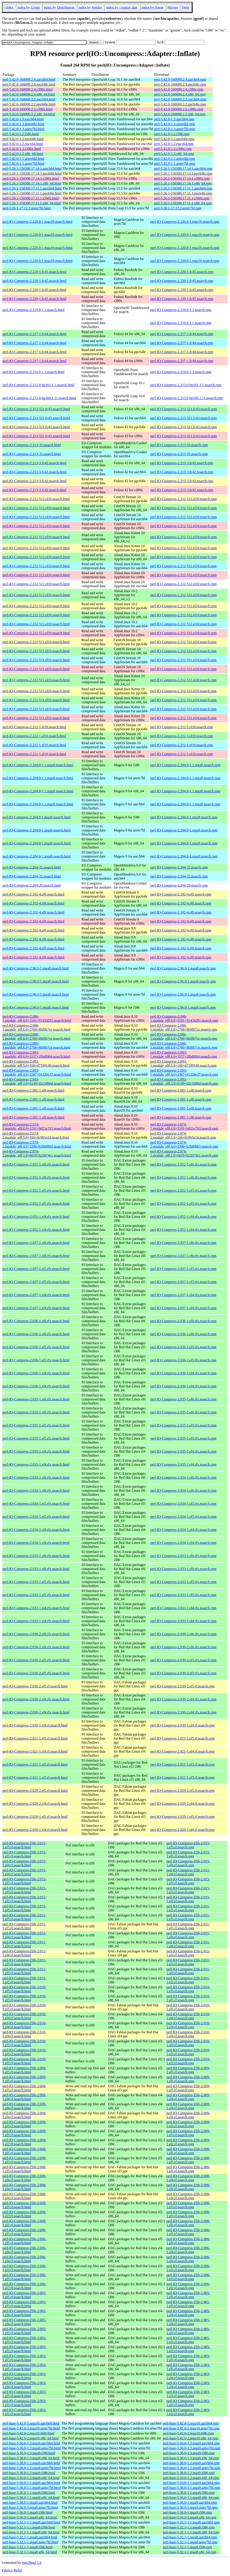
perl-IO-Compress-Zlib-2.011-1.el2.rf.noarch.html (24, 1980)
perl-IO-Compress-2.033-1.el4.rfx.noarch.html (35, 1608)
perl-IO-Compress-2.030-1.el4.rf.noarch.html (35, 1725)
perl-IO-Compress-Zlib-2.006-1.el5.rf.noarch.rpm (188, 2232)
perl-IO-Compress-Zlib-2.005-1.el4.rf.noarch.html (24, 2313)
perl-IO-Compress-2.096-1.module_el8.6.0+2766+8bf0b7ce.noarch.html (36, 1027)
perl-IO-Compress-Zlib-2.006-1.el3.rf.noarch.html (24, 2268)
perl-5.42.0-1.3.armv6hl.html (23, 124)
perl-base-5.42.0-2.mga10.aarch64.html (30, 2423)
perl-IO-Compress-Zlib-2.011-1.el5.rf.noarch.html (24, 1908)
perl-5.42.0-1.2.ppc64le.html (23, 139)
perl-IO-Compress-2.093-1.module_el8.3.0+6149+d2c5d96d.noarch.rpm (184, 1081)
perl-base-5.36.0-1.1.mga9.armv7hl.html (31, 2488)
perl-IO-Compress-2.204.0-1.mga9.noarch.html (36, 817)
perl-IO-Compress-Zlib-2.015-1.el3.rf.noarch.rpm (188, 1881)
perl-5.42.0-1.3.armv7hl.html (23, 129)
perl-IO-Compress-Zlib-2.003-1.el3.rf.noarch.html (24, 2394)
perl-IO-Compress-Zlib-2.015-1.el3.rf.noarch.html (24, 1881)
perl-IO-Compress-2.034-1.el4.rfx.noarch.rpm (183, 1530)
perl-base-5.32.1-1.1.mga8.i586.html (28, 2527)
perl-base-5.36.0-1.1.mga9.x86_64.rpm (191, 2498)
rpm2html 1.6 (32, 2563)
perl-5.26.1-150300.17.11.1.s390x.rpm (182, 198)
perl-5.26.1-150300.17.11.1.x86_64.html (31, 203)
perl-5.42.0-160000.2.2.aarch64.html (28, 99)
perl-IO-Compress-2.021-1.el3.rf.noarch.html (35, 1764)
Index (9, 7)
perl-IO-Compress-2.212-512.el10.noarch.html (36, 499)
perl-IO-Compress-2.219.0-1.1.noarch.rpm (180, 310)
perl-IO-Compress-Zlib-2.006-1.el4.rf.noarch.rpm (188, 2250)
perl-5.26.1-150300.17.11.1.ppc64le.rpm (183, 193)
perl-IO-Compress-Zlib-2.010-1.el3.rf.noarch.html (24, 2043)
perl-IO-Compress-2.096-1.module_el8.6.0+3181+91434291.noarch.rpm (184, 1018)
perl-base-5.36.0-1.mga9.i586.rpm (187, 2512)
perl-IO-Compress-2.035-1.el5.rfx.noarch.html (35, 1425)
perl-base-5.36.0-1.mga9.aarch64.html (30, 2502)
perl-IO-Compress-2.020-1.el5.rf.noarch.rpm (182, 1817)
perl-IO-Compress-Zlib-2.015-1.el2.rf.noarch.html (24, 1899)
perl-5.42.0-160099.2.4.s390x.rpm (178, 89)
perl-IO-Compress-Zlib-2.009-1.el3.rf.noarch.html (24, 2124)
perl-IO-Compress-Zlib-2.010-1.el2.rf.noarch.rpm (188, 2061)
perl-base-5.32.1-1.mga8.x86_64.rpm (190, 2552)
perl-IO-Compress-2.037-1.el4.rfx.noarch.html (35, 1295)
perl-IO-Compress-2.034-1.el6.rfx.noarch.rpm (183, 1477)
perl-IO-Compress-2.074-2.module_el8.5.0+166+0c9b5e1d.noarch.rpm (183, 1135)
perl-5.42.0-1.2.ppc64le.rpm (174, 139)
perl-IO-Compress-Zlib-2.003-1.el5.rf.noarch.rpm (188, 2358)
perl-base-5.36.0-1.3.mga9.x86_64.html (31, 2458)
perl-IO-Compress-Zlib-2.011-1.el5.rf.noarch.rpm (188, 1908)
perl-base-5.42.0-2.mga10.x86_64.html (30, 2438)
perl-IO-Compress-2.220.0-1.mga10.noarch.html (37, 222)
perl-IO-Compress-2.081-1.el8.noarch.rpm (180, 1090)
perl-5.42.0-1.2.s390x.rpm (173, 149)
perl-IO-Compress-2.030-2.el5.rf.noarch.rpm (182, 1686)
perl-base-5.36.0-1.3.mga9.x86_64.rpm (191, 2458)
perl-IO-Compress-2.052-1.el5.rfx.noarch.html (35, 1190)
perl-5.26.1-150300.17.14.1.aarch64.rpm (183, 168)
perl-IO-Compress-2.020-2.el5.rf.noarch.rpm (182, 1790)
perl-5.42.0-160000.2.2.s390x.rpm (178, 109)
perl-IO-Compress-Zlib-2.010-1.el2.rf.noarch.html (24, 2061)
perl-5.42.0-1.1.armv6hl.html (23, 159)
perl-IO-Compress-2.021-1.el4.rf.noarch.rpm (182, 1751)
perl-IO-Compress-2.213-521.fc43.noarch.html (36, 409)
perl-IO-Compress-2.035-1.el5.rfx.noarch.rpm (183, 1425)
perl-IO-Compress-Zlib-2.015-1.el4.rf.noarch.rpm (188, 1863)
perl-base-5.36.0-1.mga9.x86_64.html (29, 2517)
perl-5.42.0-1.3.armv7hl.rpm (174, 129)
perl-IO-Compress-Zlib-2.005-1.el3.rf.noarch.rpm (188, 2331)
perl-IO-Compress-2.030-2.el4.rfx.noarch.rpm (183, 1699)
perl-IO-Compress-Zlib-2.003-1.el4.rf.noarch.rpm (188, 2376)
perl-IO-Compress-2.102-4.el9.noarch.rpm (180, 894)
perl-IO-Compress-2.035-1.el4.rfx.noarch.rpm (183, 1451)
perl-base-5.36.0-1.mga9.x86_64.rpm (190, 2517)
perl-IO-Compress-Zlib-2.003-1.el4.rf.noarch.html (24, 2376)
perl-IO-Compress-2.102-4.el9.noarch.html (33, 894)
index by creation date (122, 7)
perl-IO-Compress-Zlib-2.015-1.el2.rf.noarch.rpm (188, 1899)
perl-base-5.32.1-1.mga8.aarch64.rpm (190, 2537)
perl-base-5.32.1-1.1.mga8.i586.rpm (189, 2527)
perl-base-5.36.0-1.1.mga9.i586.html (28, 2493)
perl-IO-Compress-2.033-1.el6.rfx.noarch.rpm (183, 1556)
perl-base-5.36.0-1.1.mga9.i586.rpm (189, 2493)
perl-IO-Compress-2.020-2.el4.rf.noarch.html (35, 1803)
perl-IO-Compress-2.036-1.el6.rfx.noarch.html (35, 1321)
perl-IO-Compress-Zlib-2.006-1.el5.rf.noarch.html (24, 2232)
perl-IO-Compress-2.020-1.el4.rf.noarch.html (35, 1830)
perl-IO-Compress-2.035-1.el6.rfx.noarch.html (35, 1399)
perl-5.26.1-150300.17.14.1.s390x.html (30, 178)
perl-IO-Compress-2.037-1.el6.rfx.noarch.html (35, 1243)
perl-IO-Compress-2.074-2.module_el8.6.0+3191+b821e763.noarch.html (36, 1126)
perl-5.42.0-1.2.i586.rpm (172, 134)
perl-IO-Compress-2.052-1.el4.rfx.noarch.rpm (183, 1217)
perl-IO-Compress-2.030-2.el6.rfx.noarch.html (35, 1634)
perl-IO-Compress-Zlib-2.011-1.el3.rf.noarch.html (24, 1962)
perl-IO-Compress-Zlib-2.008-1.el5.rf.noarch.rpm (188, 2151)
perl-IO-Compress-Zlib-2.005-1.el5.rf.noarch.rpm (188, 2295)
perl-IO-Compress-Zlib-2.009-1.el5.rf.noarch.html (24, 2070)
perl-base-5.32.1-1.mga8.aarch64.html (30, 2537)
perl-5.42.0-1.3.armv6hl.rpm (174, 124)
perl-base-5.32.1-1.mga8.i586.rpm (187, 2547)
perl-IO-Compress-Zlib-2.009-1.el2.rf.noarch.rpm (188, 2142)
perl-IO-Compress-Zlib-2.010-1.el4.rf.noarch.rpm (188, 2016)
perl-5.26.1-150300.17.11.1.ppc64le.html (32, 193)
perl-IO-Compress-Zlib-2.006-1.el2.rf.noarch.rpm (188, 2286)
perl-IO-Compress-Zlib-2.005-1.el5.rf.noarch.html (24, 2295)
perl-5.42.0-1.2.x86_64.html (22, 154)
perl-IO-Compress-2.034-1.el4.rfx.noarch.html (35, 1530)
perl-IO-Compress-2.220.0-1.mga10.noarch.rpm (184, 222)
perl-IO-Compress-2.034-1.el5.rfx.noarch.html (35, 1503)
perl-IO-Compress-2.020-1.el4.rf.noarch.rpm (182, 1830)
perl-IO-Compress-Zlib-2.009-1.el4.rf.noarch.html (24, 2097)
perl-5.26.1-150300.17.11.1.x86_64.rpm (183, 203)
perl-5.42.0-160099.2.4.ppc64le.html (28, 84)
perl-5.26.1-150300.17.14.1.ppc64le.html (32, 173)
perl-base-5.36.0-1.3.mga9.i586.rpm (189, 2453)
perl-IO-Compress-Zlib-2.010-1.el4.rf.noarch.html (24, 2016)
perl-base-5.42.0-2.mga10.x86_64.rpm (190, 2438)
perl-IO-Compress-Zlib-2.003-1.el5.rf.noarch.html (24, 2358)
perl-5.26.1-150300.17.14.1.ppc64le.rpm (183, 173)
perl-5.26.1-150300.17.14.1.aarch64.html (32, 168)
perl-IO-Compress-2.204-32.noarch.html (31, 867)
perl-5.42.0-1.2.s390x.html (21, 149)
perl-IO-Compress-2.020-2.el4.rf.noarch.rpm (182, 1803)
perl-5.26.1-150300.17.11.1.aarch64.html (32, 188)
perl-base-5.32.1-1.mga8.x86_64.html (29, 2552)
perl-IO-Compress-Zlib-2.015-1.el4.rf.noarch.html (24, 1863)
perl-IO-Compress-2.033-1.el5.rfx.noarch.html (35, 1582)
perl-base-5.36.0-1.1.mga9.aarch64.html (31, 2483)
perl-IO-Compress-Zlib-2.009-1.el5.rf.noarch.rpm (188, 2070)
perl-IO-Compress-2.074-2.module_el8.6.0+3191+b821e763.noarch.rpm (184, 1126)
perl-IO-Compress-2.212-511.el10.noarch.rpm (183, 642)
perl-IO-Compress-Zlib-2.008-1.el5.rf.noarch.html (24, 2151)
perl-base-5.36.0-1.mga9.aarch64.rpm (190, 2502)
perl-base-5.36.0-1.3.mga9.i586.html (28, 2453)
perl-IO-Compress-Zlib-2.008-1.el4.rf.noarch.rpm (188, 2178)
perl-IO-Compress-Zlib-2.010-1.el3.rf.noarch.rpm (188, 2043)
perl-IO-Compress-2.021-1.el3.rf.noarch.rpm (182, 1764)
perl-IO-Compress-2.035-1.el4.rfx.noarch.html (35, 1451)
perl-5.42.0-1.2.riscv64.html (22, 144)
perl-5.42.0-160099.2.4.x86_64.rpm (180, 94)
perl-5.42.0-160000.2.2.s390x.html (27, 109)
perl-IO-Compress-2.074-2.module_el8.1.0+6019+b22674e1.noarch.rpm (184, 1153)
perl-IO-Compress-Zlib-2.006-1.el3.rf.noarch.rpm (188, 2268)
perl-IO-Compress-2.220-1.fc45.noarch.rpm (181, 272)
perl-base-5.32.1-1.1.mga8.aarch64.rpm (191, 2522)
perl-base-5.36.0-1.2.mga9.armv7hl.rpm (191, 2468)
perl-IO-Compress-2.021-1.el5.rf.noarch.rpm (182, 1738)
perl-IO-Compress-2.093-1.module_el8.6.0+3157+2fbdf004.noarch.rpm (183, 1054)
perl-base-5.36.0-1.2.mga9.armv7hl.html (31, 2468)
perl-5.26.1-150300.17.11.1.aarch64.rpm (183, 188)
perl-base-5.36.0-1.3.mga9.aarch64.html (31, 2443)
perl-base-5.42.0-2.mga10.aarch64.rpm (191, 2423)
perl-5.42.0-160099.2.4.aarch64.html (28, 79)
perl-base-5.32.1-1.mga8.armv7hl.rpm (190, 2542)
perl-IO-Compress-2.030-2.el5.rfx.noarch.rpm (183, 1660)
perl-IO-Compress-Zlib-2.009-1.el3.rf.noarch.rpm (188, 2124)
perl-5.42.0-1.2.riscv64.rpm (174, 144)
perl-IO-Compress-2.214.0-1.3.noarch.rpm (180, 372)
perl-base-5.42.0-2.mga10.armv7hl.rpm (191, 2428)
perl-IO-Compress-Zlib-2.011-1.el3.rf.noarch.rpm (188, 1962)
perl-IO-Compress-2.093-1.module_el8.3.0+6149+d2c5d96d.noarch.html (36, 1081)
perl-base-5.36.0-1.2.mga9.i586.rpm (189, 2473)
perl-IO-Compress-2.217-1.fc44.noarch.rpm (181, 334)
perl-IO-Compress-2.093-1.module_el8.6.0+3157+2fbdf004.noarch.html (36, 1054)
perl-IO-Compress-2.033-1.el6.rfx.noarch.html (35, 1556)
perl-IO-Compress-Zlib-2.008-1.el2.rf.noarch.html (24, 2223)
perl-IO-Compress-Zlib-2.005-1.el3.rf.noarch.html (24, 2331)
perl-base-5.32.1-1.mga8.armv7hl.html (30, 2542)
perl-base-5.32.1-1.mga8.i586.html (27, 2547)
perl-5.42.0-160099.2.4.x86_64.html (28, 94)
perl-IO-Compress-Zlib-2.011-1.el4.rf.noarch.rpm (188, 1935)
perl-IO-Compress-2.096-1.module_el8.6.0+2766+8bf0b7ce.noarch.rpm (183, 1027)
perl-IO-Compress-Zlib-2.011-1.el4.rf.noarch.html (24, 1935)
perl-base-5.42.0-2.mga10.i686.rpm (188, 2433)
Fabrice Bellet (12, 2570)
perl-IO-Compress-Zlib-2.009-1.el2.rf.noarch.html (24, 2142)
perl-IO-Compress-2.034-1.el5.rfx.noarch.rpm (183, 1503)
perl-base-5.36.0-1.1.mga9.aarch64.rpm (191, 2483)
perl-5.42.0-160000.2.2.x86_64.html (28, 114)
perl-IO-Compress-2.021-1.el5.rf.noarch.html (35, 1738)
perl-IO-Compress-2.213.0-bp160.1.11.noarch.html (39, 398)
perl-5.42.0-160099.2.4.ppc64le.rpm (180, 84)
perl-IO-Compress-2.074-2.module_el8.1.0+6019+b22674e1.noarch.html (36, 1153)
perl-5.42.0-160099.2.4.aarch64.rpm (180, 79)
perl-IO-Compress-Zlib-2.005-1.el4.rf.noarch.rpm (188, 2313)
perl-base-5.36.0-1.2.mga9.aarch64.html (31, 2463)
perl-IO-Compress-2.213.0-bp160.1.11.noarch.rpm (186, 398)
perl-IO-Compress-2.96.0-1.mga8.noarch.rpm (183, 968)
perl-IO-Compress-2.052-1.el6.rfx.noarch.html (35, 1164)
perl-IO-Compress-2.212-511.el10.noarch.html (36, 642)
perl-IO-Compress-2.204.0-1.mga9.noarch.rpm (184, 817)
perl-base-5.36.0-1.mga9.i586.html (27, 2512)
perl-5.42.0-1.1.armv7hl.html (23, 164)
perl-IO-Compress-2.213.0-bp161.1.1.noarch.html (38, 385)
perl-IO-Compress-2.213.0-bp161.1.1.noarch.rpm (185, 385)
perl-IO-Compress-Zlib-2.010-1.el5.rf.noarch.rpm (188, 1989)
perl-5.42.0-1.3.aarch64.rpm (174, 119)
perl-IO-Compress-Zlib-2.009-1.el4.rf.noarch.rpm (188, 2097)
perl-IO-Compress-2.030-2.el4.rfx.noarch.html (35, 1699)
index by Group (28, 7)
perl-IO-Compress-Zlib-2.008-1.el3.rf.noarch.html (24, 2205)
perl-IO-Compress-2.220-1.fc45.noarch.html (34, 272)
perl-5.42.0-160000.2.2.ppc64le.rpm (180, 104)
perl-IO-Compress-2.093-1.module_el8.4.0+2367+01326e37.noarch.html (36, 1072)
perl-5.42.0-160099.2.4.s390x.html (27, 89)
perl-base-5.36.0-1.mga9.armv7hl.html (30, 2507)
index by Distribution (59, 7)
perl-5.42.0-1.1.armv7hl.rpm (174, 164)
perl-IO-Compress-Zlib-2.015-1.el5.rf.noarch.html (24, 1845)
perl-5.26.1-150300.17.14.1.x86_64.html (31, 183)
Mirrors (172, 7)
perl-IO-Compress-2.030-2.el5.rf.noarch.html (35, 1686)
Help (185, 7)
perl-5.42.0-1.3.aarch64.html (23, 119)
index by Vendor (90, 7)
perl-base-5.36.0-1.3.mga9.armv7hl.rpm (191, 2448)
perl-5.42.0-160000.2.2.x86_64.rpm (180, 114)
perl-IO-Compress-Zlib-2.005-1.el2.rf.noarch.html (24, 2349)
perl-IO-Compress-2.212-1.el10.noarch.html (34, 727)
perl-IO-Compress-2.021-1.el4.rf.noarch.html (35, 1751)
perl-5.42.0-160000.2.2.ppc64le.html (28, 104)
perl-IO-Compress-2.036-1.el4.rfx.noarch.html (35, 1373)
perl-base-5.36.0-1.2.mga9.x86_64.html (31, 2478)
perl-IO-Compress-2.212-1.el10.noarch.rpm (181, 727)
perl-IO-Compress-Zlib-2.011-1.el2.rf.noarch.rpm (188, 1980)
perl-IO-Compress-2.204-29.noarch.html (31, 885)
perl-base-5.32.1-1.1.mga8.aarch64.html (31, 2522)
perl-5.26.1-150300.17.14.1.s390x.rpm (182, 178)
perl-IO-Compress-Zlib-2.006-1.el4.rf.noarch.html (24, 2250)
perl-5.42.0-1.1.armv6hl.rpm (174, 159)
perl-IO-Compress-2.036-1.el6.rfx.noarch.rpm (183, 1321)
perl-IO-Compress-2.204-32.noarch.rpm (179, 867)
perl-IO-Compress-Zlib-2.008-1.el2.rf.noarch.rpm (188, 2223)
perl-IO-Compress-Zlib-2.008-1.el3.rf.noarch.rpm (188, 2205)
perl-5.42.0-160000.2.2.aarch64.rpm (180, 99)
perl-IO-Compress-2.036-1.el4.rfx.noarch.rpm (183, 1373)
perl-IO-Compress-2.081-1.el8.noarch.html (33, 1090)
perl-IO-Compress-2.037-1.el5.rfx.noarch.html (35, 1269)
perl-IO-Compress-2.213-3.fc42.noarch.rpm (181, 463)
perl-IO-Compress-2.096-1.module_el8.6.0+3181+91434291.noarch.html (36, 1018)
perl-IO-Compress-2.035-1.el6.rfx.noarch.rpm (183, 1399)
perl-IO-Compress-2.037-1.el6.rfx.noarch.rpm (183, 1243)
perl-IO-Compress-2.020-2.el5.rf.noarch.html (35, 1790)
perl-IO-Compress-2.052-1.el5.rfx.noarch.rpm (183, 1190)
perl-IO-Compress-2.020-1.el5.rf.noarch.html (35, 1817)
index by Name (153, 7)
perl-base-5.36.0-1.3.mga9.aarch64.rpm (191, 2443)
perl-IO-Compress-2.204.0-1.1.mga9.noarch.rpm (185, 765)
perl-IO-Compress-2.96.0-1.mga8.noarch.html (35, 968)
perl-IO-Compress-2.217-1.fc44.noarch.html (34, 334)
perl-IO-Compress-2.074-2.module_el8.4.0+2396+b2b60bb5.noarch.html (36, 1144)
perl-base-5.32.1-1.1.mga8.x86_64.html (31, 2532)
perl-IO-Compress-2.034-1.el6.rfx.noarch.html (35, 1477)
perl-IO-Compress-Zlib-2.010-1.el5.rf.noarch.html (24, 1989)
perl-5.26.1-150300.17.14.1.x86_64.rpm (183, 183)
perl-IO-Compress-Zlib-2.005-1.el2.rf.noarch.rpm (188, 2349)
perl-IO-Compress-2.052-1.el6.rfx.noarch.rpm (183, 1164)
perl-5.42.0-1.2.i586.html (20, 134)
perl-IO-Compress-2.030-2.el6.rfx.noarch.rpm (183, 1634)
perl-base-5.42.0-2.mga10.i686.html (28, 2433)
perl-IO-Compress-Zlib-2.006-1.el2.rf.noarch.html (24, 2286)
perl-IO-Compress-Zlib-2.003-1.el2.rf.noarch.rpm (188, 2412)
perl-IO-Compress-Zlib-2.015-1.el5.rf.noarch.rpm (188, 1845)
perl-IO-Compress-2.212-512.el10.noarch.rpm (183, 499)
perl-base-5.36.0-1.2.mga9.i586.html (28, 2473)
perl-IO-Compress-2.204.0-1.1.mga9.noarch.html (37, 765)
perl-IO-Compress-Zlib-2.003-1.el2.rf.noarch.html (24, 2412)
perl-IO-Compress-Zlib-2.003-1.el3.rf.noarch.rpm (188, 2394)
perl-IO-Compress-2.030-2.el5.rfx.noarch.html (35, 1660)
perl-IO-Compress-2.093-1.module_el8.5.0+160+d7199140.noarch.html (35, 1063)
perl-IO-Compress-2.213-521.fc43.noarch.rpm (183, 409)
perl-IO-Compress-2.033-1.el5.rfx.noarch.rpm (183, 1582)
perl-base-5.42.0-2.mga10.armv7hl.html (31, 2428)
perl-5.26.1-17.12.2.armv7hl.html (26, 208)
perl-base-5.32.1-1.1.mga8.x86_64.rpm (191, 2532)
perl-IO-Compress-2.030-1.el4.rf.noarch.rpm (182, 1725)
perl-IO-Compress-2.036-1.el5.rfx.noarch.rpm (183, 1347)
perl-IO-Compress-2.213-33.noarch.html (31, 445)
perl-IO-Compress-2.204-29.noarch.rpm (179, 885)
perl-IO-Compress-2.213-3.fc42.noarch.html (34, 463)
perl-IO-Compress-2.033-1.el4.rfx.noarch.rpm (183, 1608)
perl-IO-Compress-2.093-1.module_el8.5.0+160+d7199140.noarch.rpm (183, 1063)
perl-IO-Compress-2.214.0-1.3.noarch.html (33, 372)
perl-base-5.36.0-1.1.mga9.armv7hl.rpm (191, 2488)
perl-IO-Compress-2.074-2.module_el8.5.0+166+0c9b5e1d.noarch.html (35, 1135)
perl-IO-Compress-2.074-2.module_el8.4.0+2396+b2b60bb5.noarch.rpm (184, 1144)
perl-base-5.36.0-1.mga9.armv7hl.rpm (190, 2507)
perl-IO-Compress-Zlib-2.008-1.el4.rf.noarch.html (24, 2178)
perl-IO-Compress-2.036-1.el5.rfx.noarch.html (35, 1347)
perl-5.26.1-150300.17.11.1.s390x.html (30, 198)
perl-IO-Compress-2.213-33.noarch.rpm (179, 445)
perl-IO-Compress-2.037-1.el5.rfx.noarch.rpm (183, 1269)
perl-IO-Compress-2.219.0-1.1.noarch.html (33, 310)
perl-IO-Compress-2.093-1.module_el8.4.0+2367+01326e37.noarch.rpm (184, 1072)
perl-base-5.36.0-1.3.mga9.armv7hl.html (31, 2448)
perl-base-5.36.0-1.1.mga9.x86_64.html (31, 2498)
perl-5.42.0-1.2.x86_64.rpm (174, 154)
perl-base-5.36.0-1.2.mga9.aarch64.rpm (191, 2463)
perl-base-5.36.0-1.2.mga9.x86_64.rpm (191, 2478)
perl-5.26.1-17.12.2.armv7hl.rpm (177, 208)
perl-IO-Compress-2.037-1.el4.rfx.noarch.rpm (183, 1295)
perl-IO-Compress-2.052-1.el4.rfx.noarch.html (35, 1217)
